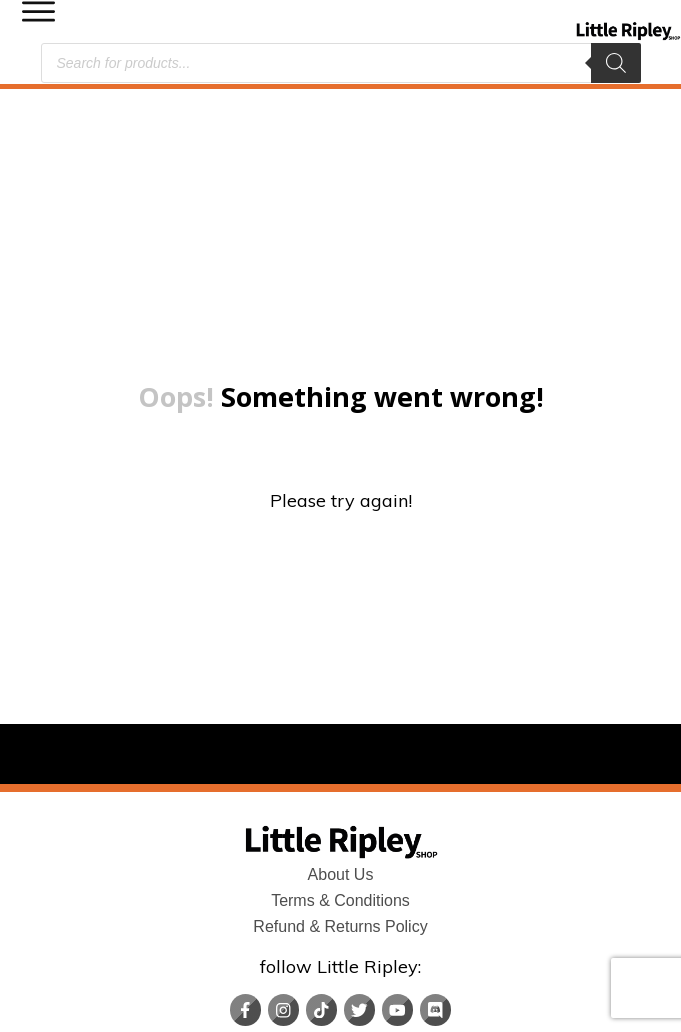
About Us (341, 754)
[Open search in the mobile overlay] (341, 63)
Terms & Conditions (340, 780)
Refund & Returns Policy (340, 806)
